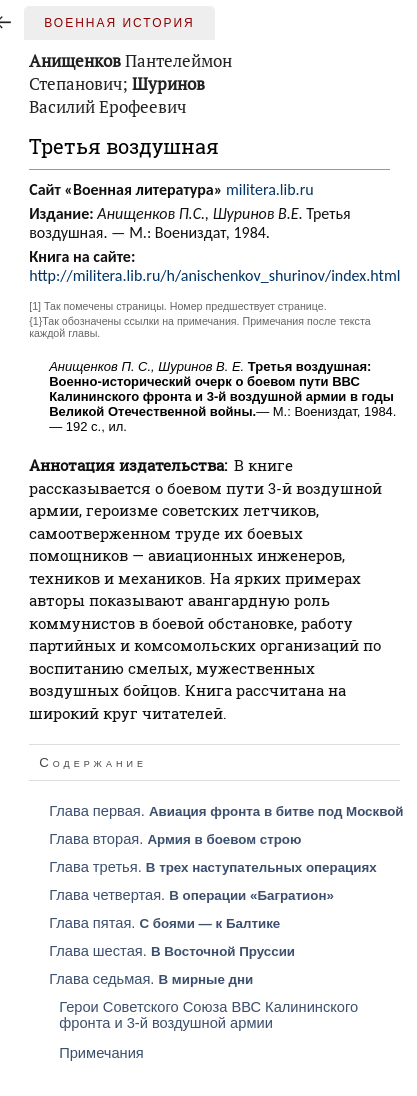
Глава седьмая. (151, 979)
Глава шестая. (172, 951)
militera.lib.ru (270, 189)
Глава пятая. (164, 923)
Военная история (119, 23)
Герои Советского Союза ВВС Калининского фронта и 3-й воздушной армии (208, 1015)
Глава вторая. (175, 839)
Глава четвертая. (191, 895)
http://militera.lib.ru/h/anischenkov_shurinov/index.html (214, 275)
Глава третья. (212, 867)
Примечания (101, 1053)
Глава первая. (226, 811)
